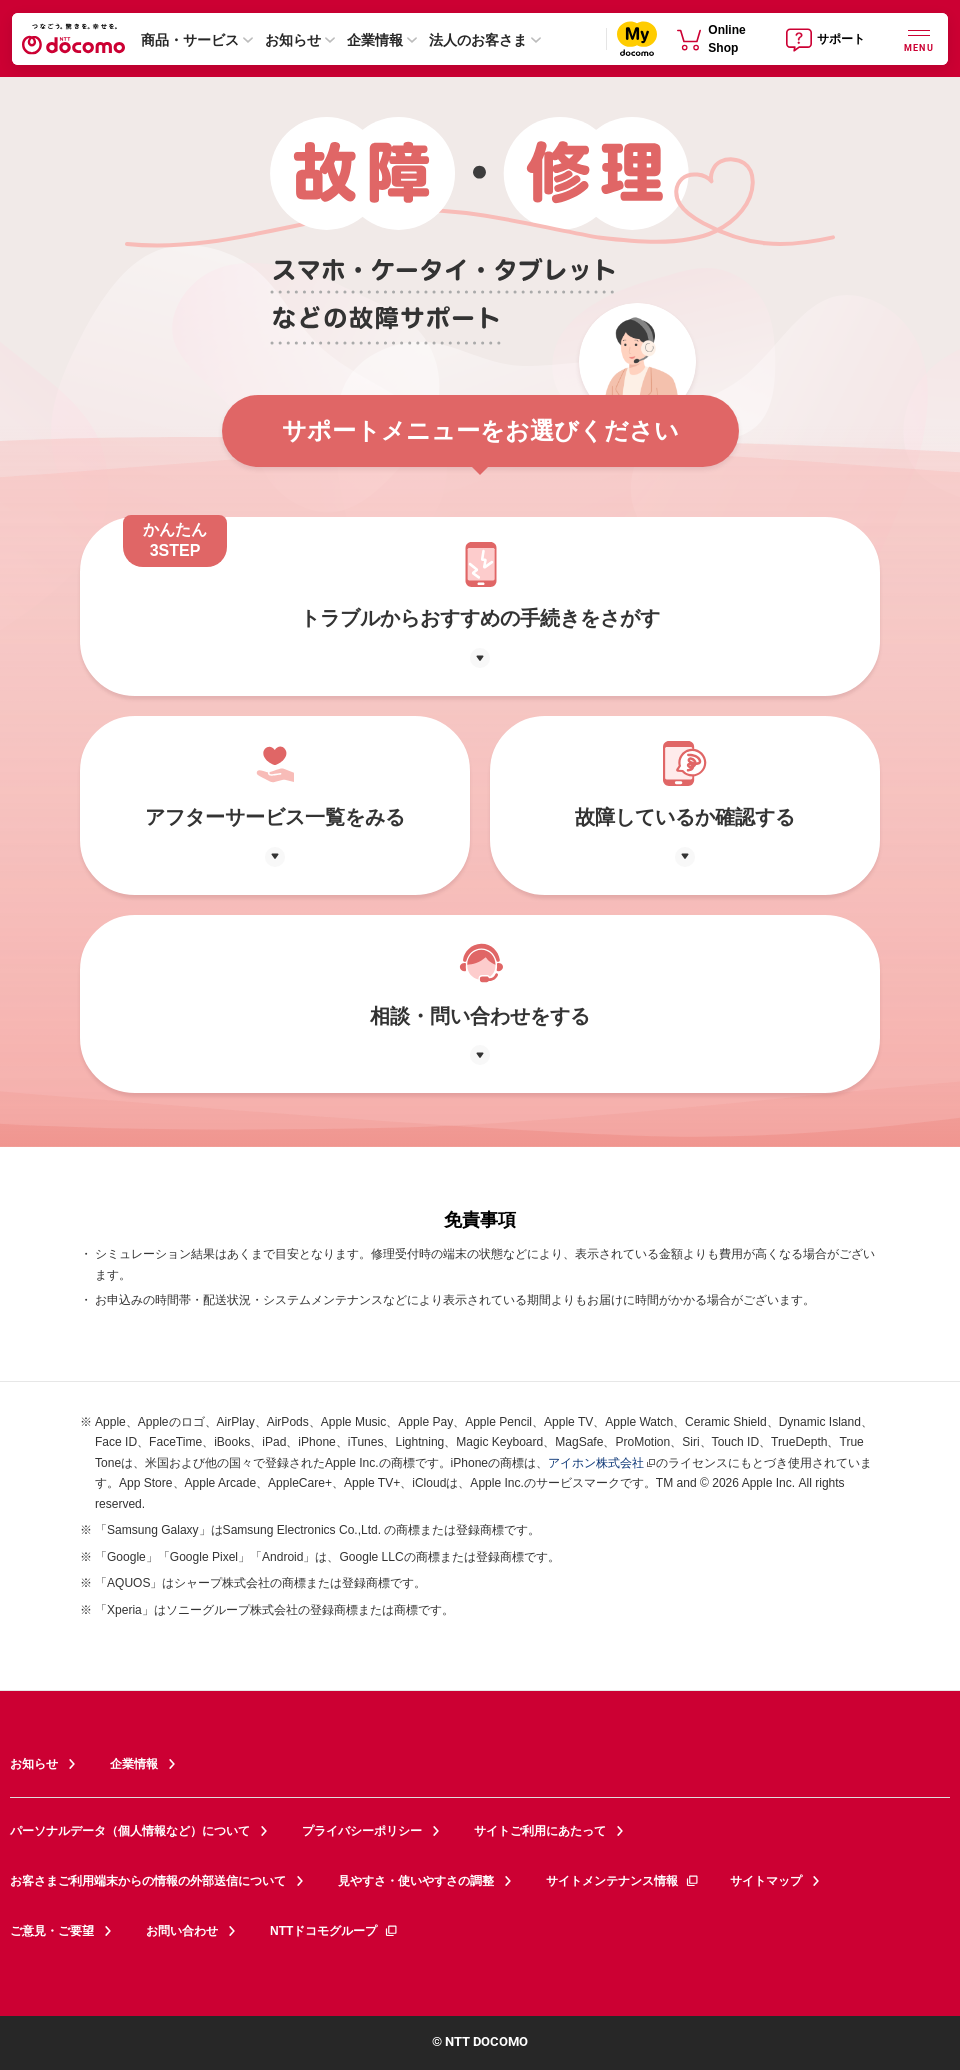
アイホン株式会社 (596, 1463)
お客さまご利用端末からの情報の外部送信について (148, 1881)
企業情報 (375, 40)
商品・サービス (190, 40)
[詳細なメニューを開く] (919, 38)
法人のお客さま (478, 40)
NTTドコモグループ (334, 1931)
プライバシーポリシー (362, 1831)
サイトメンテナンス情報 (623, 1881)
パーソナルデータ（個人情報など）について (130, 1831)
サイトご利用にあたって (540, 1831)
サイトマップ (766, 1881)
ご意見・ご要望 (52, 1931)
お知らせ (293, 40)
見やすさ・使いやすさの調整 (416, 1881)
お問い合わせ (182, 1931)
